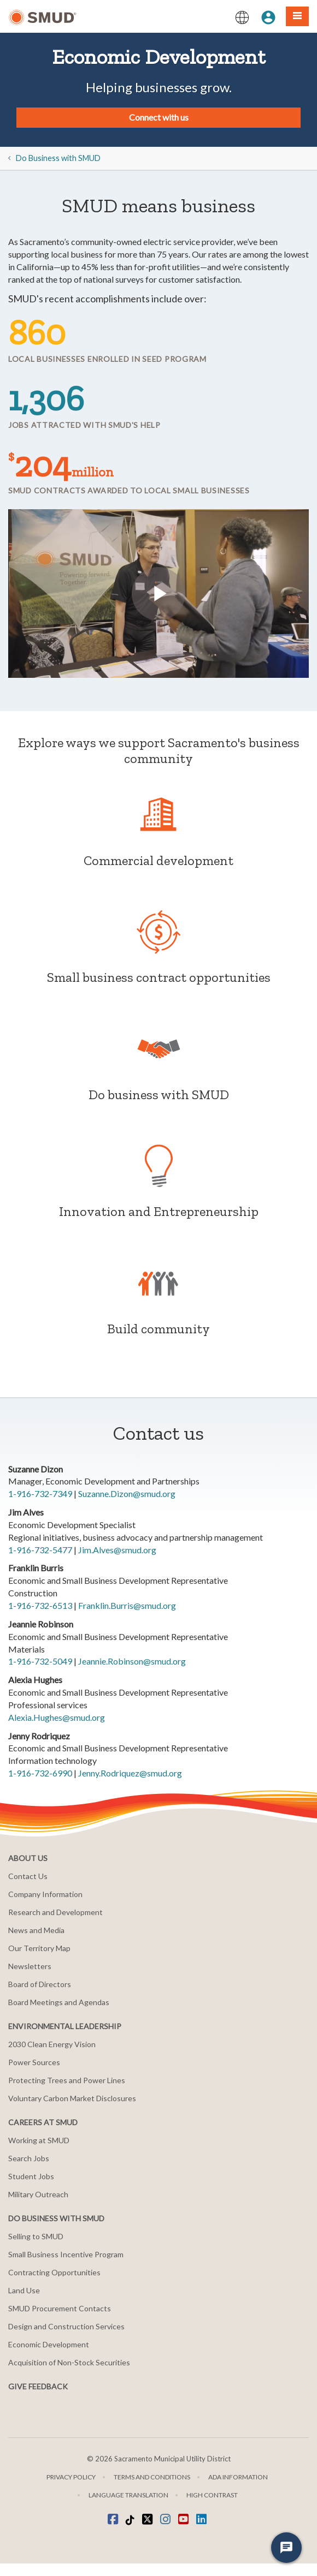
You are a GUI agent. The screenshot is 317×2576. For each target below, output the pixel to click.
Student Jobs (31, 2176)
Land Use (24, 2290)
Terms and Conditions (152, 2477)
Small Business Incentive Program (66, 2254)
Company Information (45, 1894)
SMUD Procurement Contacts (59, 2308)
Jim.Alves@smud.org (117, 1550)
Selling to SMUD (35, 2236)
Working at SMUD (38, 2140)
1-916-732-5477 (40, 1550)
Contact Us (28, 1876)
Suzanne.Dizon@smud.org (126, 1493)
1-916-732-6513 (40, 1605)
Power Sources (34, 2062)
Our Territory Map (39, 1948)
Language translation (128, 2495)
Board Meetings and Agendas (58, 2002)
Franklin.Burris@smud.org (127, 1605)
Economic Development (48, 2344)
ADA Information (238, 2477)
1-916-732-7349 (40, 1493)
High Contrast (212, 2495)
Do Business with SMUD (58, 158)
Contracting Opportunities (54, 2272)
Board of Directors (39, 1984)
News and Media (36, 1930)
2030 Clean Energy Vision (52, 2044)
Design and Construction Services (66, 2326)
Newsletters (29, 1966)
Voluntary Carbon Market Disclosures (72, 2098)
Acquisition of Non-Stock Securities (69, 2362)
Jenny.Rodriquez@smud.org (130, 1773)
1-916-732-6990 (40, 1773)
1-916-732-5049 (40, 1661)
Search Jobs (28, 2158)
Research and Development (55, 1912)
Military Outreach (38, 2194)
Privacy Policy (71, 2477)
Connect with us (159, 117)
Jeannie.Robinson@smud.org (132, 1661)
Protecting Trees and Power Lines (66, 2080)
